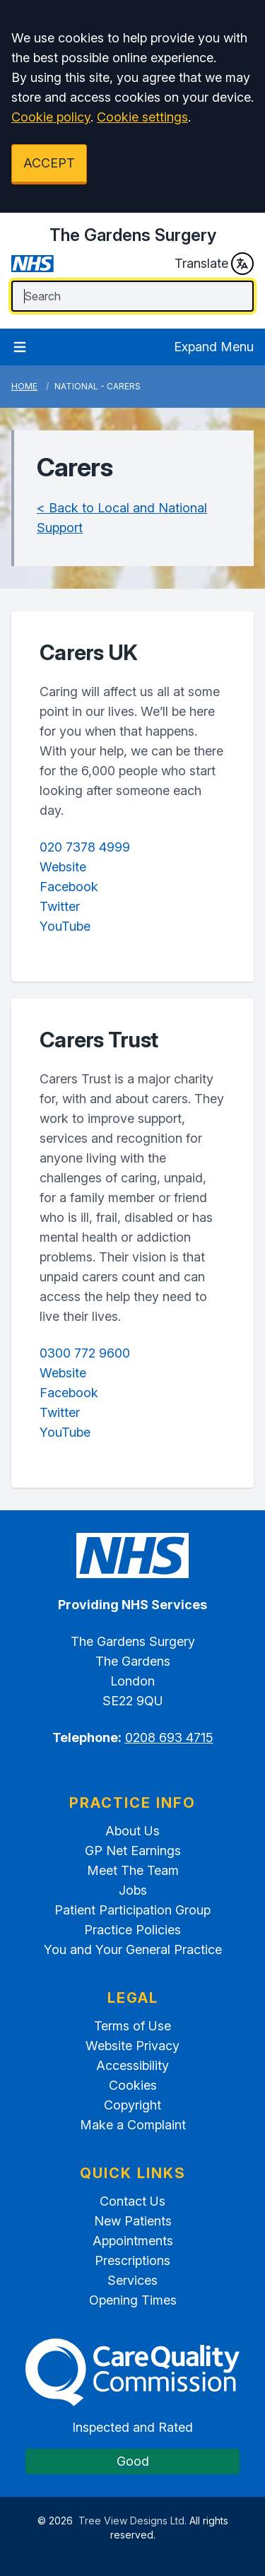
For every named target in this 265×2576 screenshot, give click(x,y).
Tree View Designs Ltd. (132, 2521)
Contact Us (132, 2201)
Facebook (69, 886)
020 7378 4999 (85, 847)
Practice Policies (132, 1929)
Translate (214, 263)
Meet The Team (133, 1870)
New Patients (133, 2220)
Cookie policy (50, 117)
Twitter (60, 906)
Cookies (133, 2085)
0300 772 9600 (85, 1353)
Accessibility (132, 2065)
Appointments (133, 2240)
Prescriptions (132, 2260)
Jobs (133, 1890)
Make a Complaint (133, 2124)
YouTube (65, 926)
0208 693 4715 (169, 1737)
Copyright (132, 2105)
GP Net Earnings (133, 1850)
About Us (132, 1830)
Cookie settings (142, 117)
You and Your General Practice (133, 1949)
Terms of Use (132, 2025)
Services (132, 2280)
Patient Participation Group (132, 1909)
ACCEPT (49, 162)
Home (24, 386)
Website (63, 866)
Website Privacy (132, 2045)
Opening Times (133, 2300)
